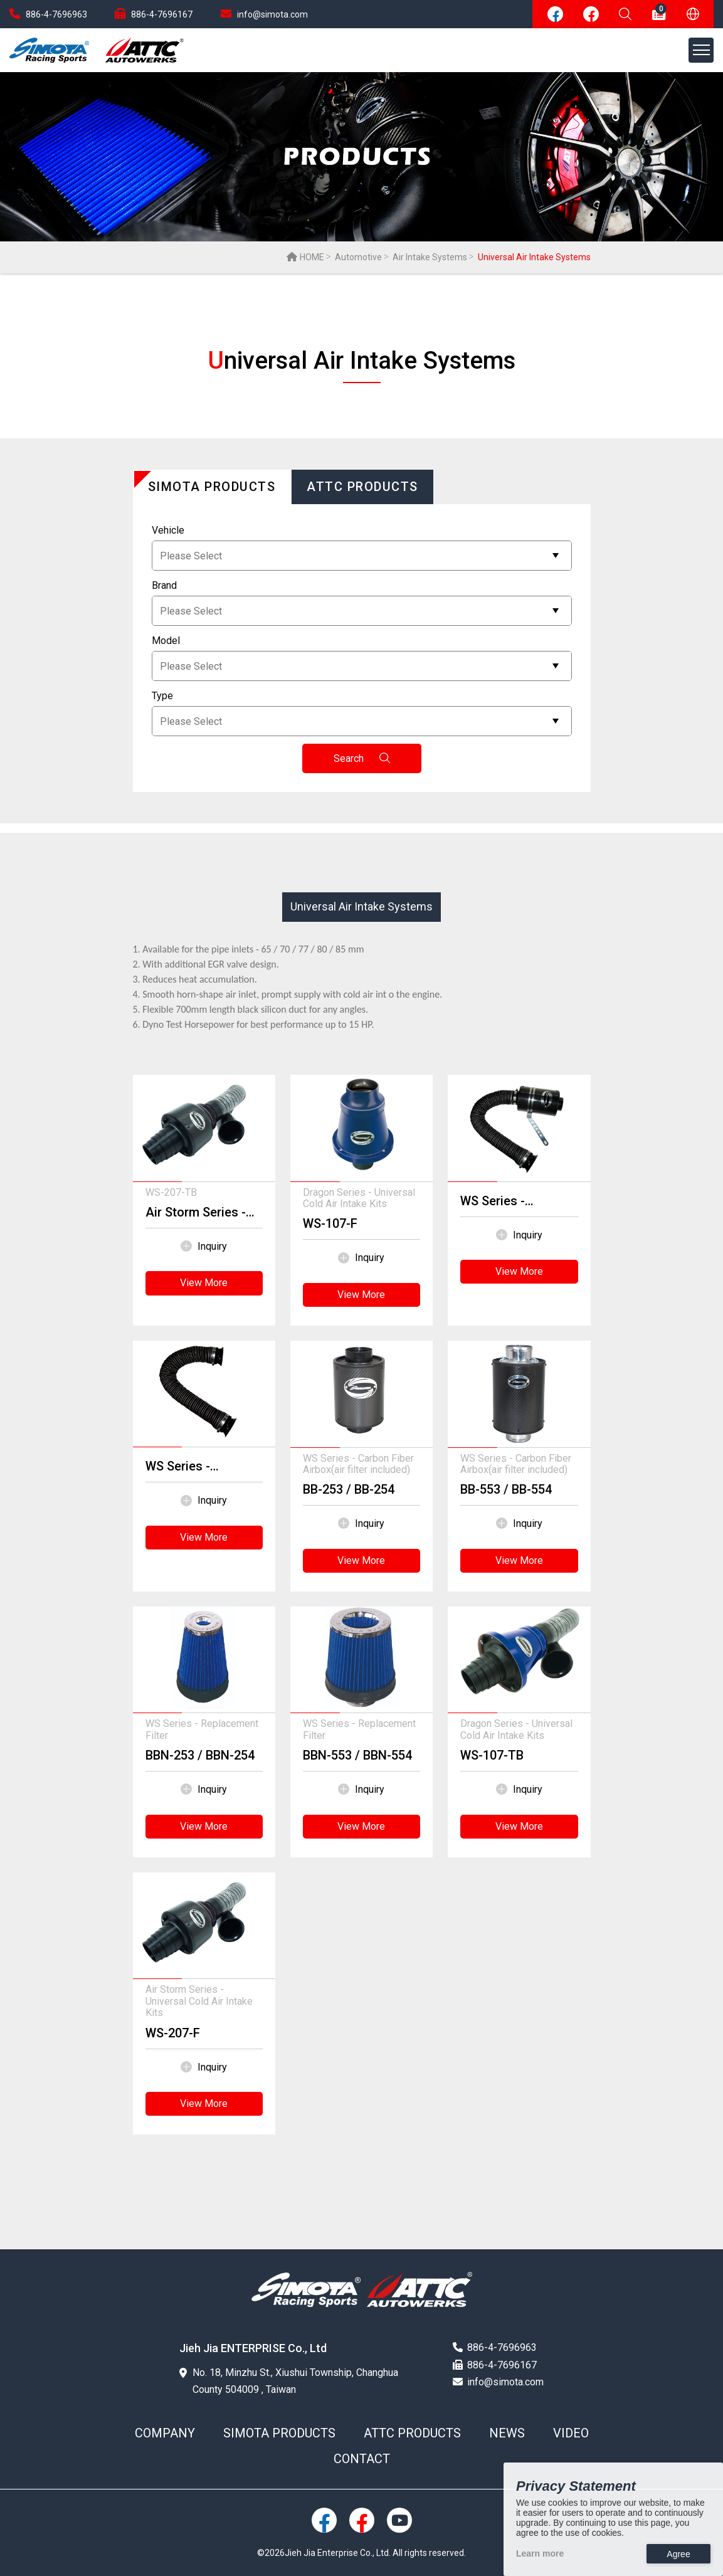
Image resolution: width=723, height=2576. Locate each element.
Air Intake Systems (430, 257)
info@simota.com (264, 13)
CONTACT (362, 2459)
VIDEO (571, 2433)
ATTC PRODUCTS (412, 2433)
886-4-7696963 (48, 13)
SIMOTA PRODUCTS (279, 2433)
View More (204, 1283)
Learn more (540, 2553)
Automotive (358, 257)
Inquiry (204, 1246)
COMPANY (165, 2433)
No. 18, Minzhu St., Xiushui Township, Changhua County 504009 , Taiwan (288, 2381)
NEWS (507, 2433)
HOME (305, 257)
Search (361, 758)
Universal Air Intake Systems (361, 906)
